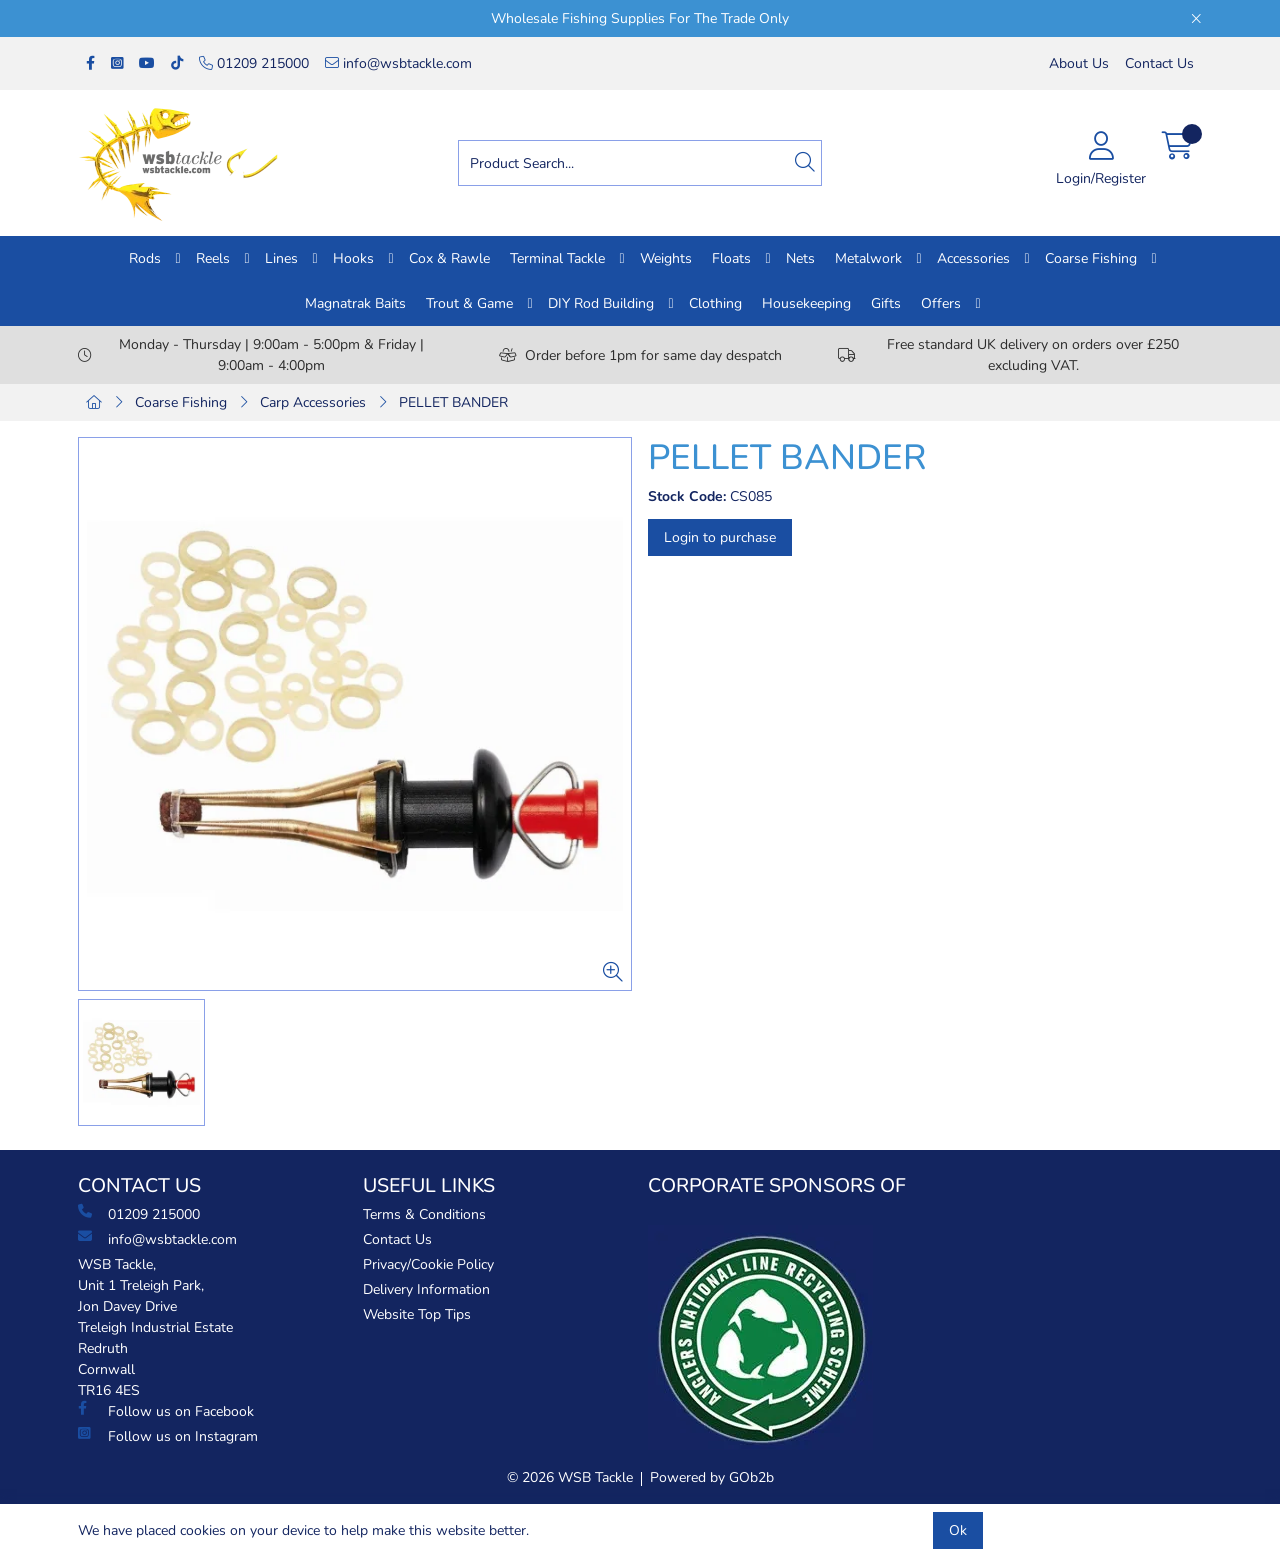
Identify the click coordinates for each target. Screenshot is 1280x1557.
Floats (731, 258)
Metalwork (868, 258)
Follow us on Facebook (166, 1411)
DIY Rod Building (601, 303)
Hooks (353, 258)
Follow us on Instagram (168, 1436)
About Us (1079, 63)
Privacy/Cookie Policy (428, 1264)
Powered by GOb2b (712, 1477)
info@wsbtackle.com (398, 63)
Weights (666, 258)
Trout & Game (469, 303)
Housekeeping (806, 303)
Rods (145, 258)
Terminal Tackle (557, 258)
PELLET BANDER (453, 402)
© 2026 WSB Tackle (570, 1477)
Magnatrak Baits (355, 303)
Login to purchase (720, 537)
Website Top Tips (417, 1314)
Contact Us (1159, 63)
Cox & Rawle (449, 258)
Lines (281, 258)
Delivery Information (426, 1289)
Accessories (973, 258)
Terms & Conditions (424, 1214)
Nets (800, 258)
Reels (213, 258)
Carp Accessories (313, 402)
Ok (958, 1530)
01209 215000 (254, 63)
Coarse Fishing (1091, 258)
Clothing (715, 303)
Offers (941, 303)
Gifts (886, 303)
